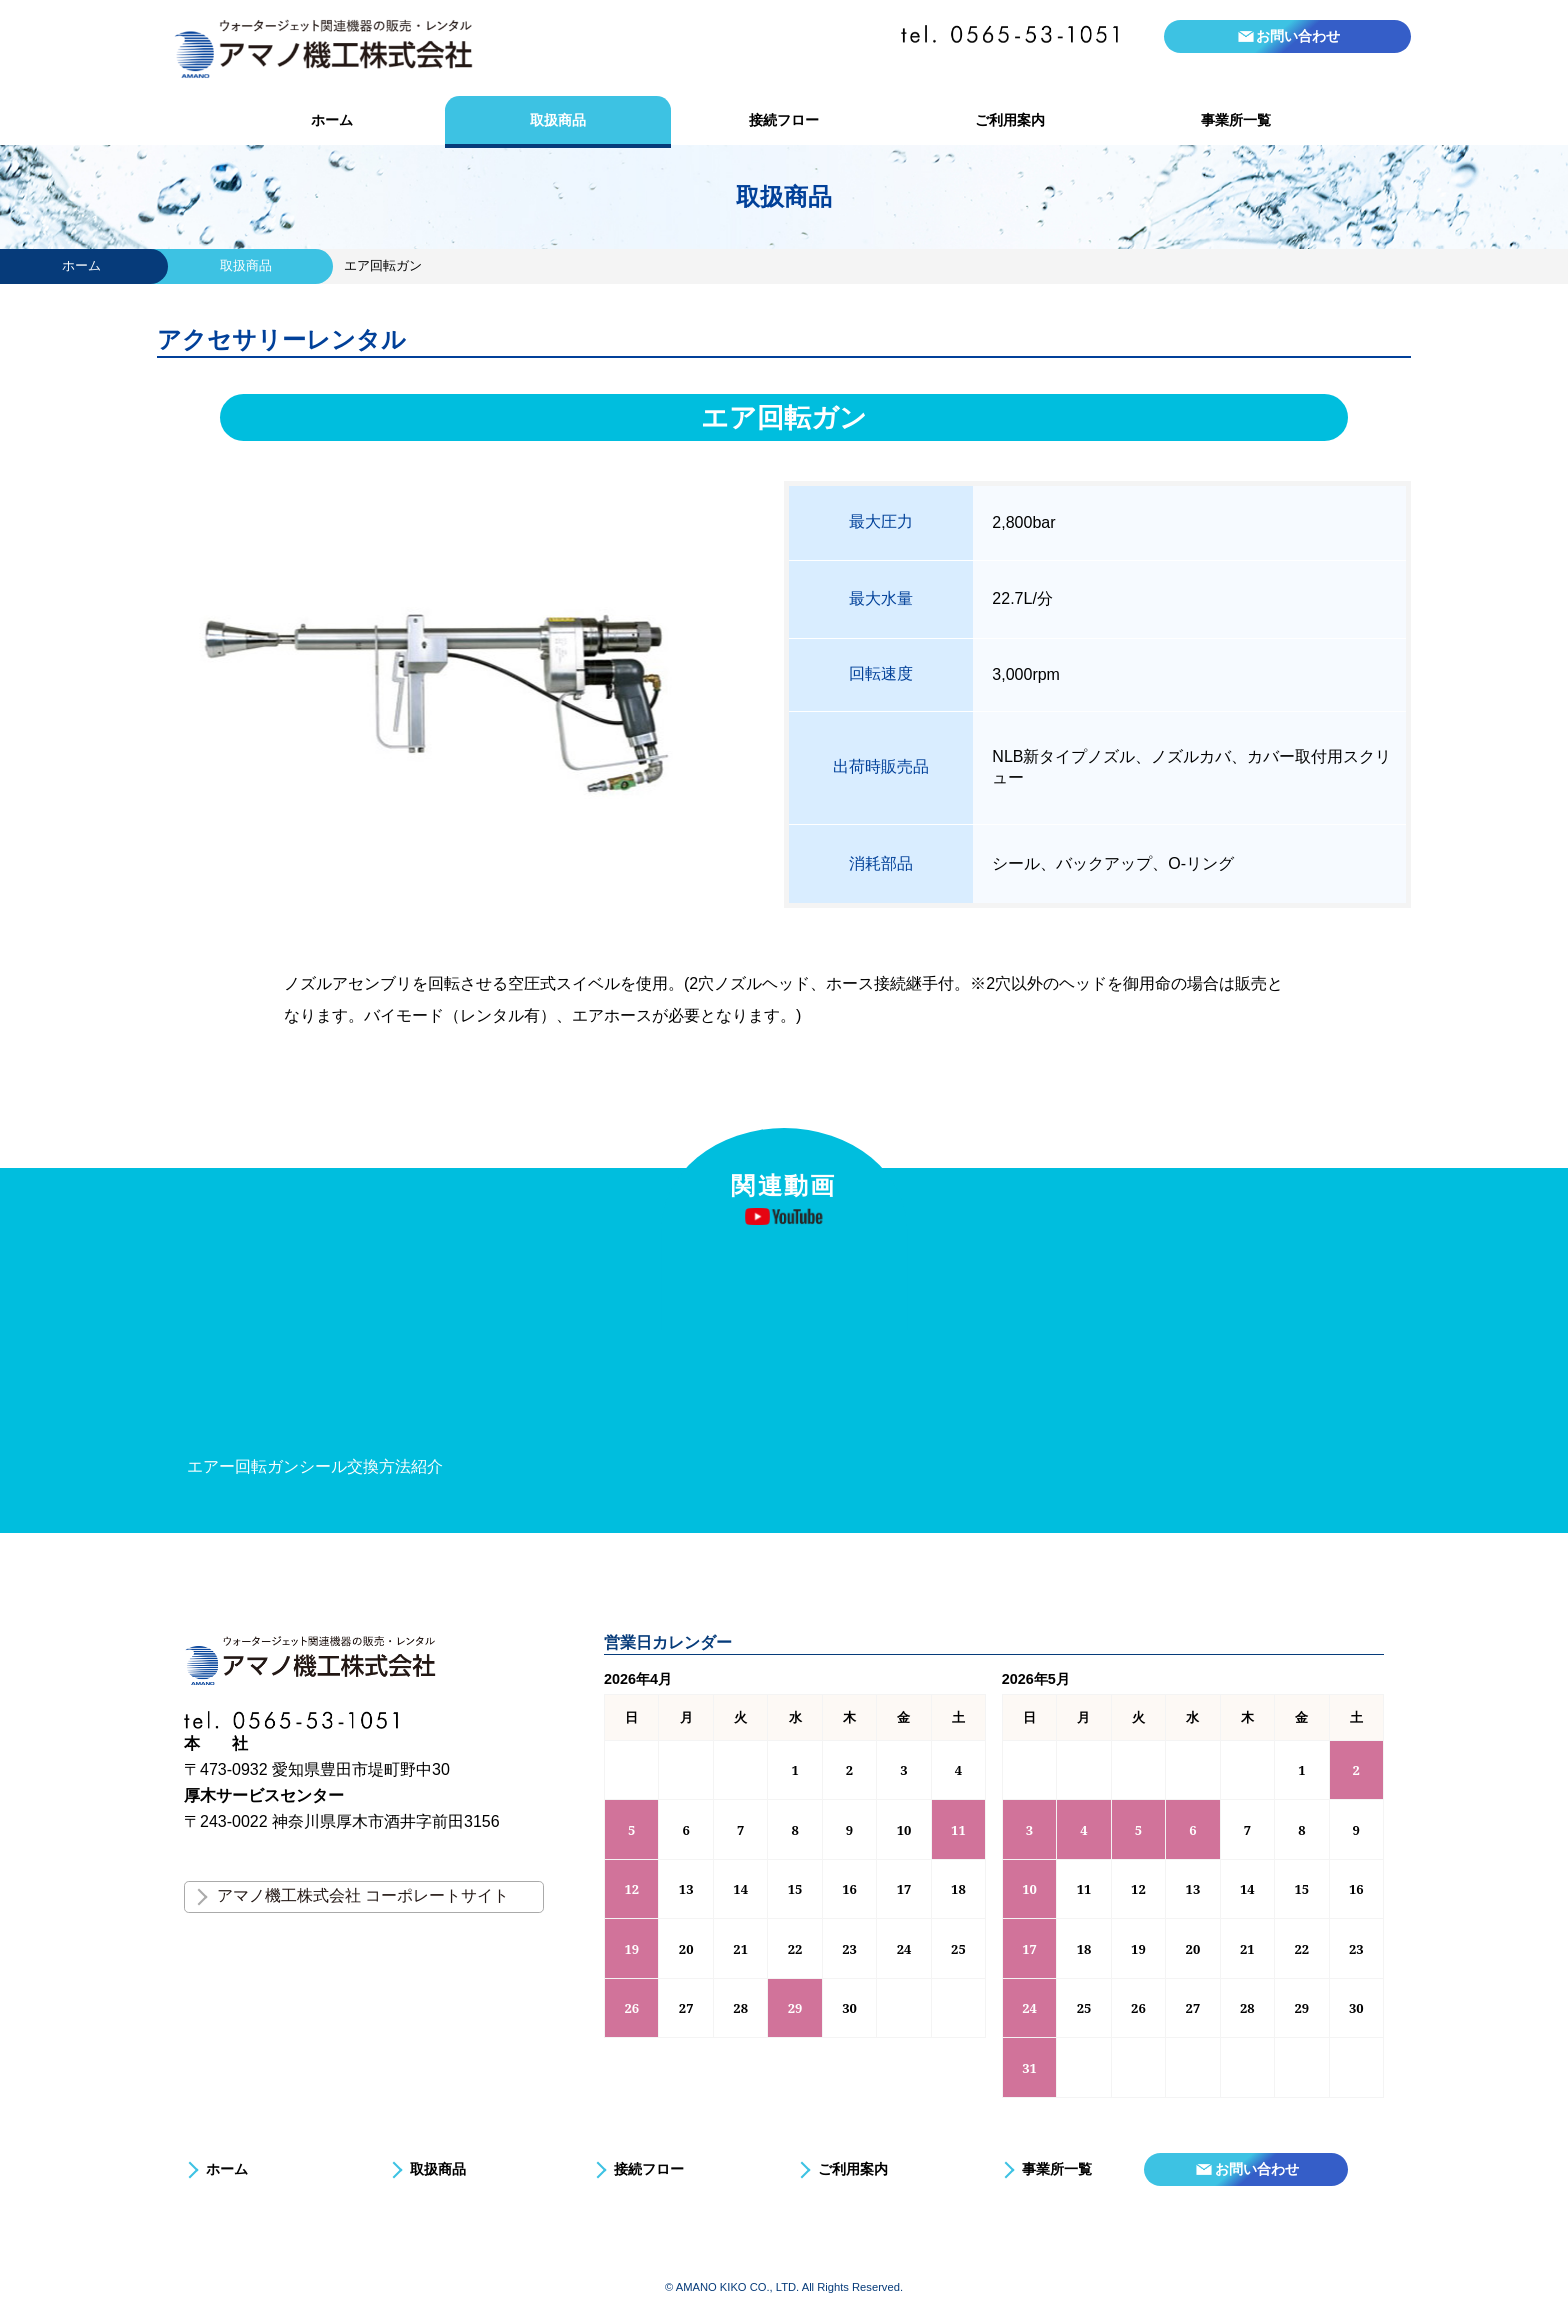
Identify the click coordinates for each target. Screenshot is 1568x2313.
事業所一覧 (1236, 120)
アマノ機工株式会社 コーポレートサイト (363, 1895)
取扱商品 (558, 120)
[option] (366, 1366)
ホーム (332, 120)
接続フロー (784, 120)
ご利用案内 (1010, 120)
